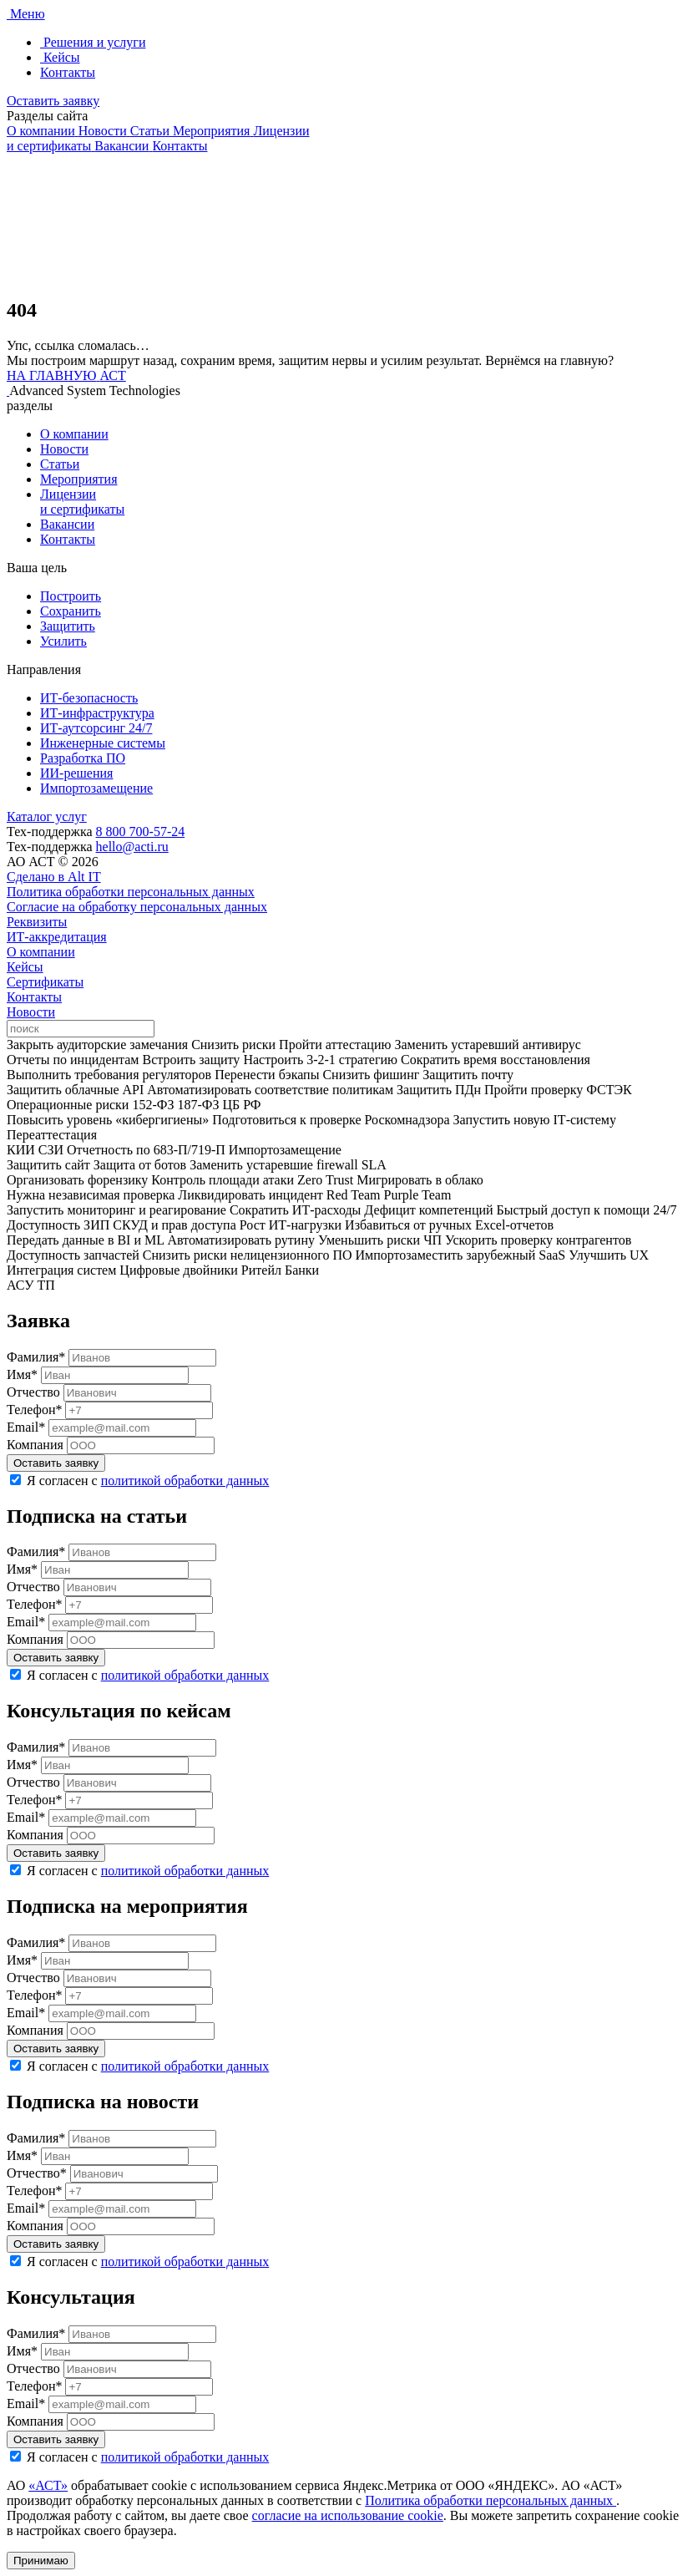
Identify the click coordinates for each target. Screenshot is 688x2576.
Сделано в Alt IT (54, 877)
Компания (35, 1445)
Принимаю (40, 2560)
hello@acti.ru (132, 846)
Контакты (67, 539)
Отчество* (37, 2173)
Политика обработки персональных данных (131, 892)
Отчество (33, 1392)
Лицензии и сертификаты (82, 501)
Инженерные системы (102, 743)
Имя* (22, 1374)
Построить (70, 596)
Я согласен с (148, 1480)
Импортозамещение (96, 788)
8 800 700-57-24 (140, 831)
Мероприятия (79, 479)
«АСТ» (48, 2485)
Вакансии (67, 524)
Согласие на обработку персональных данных (137, 907)
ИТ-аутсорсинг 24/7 (96, 728)
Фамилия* (36, 1357)
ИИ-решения (76, 773)
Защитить (67, 626)
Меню (27, 14)
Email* (26, 1427)
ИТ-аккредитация (57, 937)
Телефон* (34, 1409)
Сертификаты (45, 982)
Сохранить (70, 611)
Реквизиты (37, 922)
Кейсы (25, 967)
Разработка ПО (82, 758)
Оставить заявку (53, 101)
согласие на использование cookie (347, 2515)
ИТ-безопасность (89, 698)
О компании (74, 434)
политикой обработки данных (185, 1480)
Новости (64, 449)
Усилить (63, 641)
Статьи (59, 464)
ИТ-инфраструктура (97, 713)
